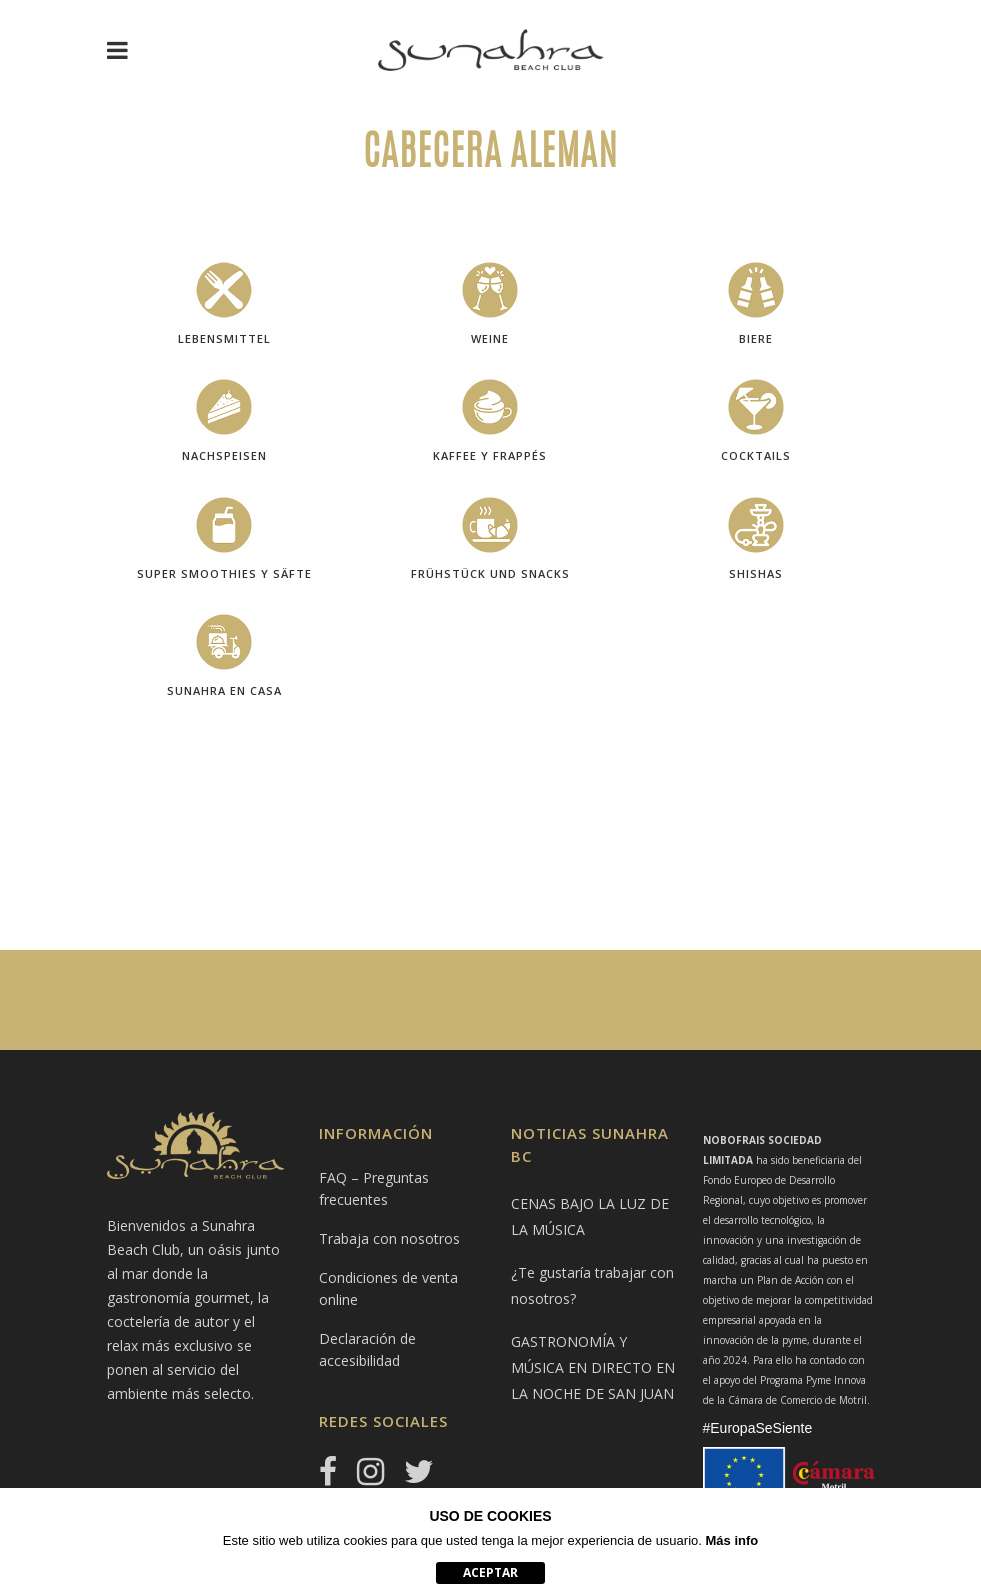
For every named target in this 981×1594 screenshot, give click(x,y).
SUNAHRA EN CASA (224, 690)
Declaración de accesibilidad (367, 1349)
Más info (732, 1540)
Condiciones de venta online (388, 1288)
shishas (756, 573)
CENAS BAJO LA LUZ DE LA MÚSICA (590, 1216)
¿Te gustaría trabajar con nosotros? (592, 1285)
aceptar (490, 1572)
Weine (490, 338)
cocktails (756, 455)
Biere (756, 338)
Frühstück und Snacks (490, 573)
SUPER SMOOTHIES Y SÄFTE (224, 573)
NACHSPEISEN (224, 455)
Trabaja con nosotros (389, 1238)
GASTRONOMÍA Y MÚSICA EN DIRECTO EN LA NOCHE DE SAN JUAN (593, 1367)
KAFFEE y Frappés (490, 455)
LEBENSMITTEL (224, 338)
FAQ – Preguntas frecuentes (374, 1188)
